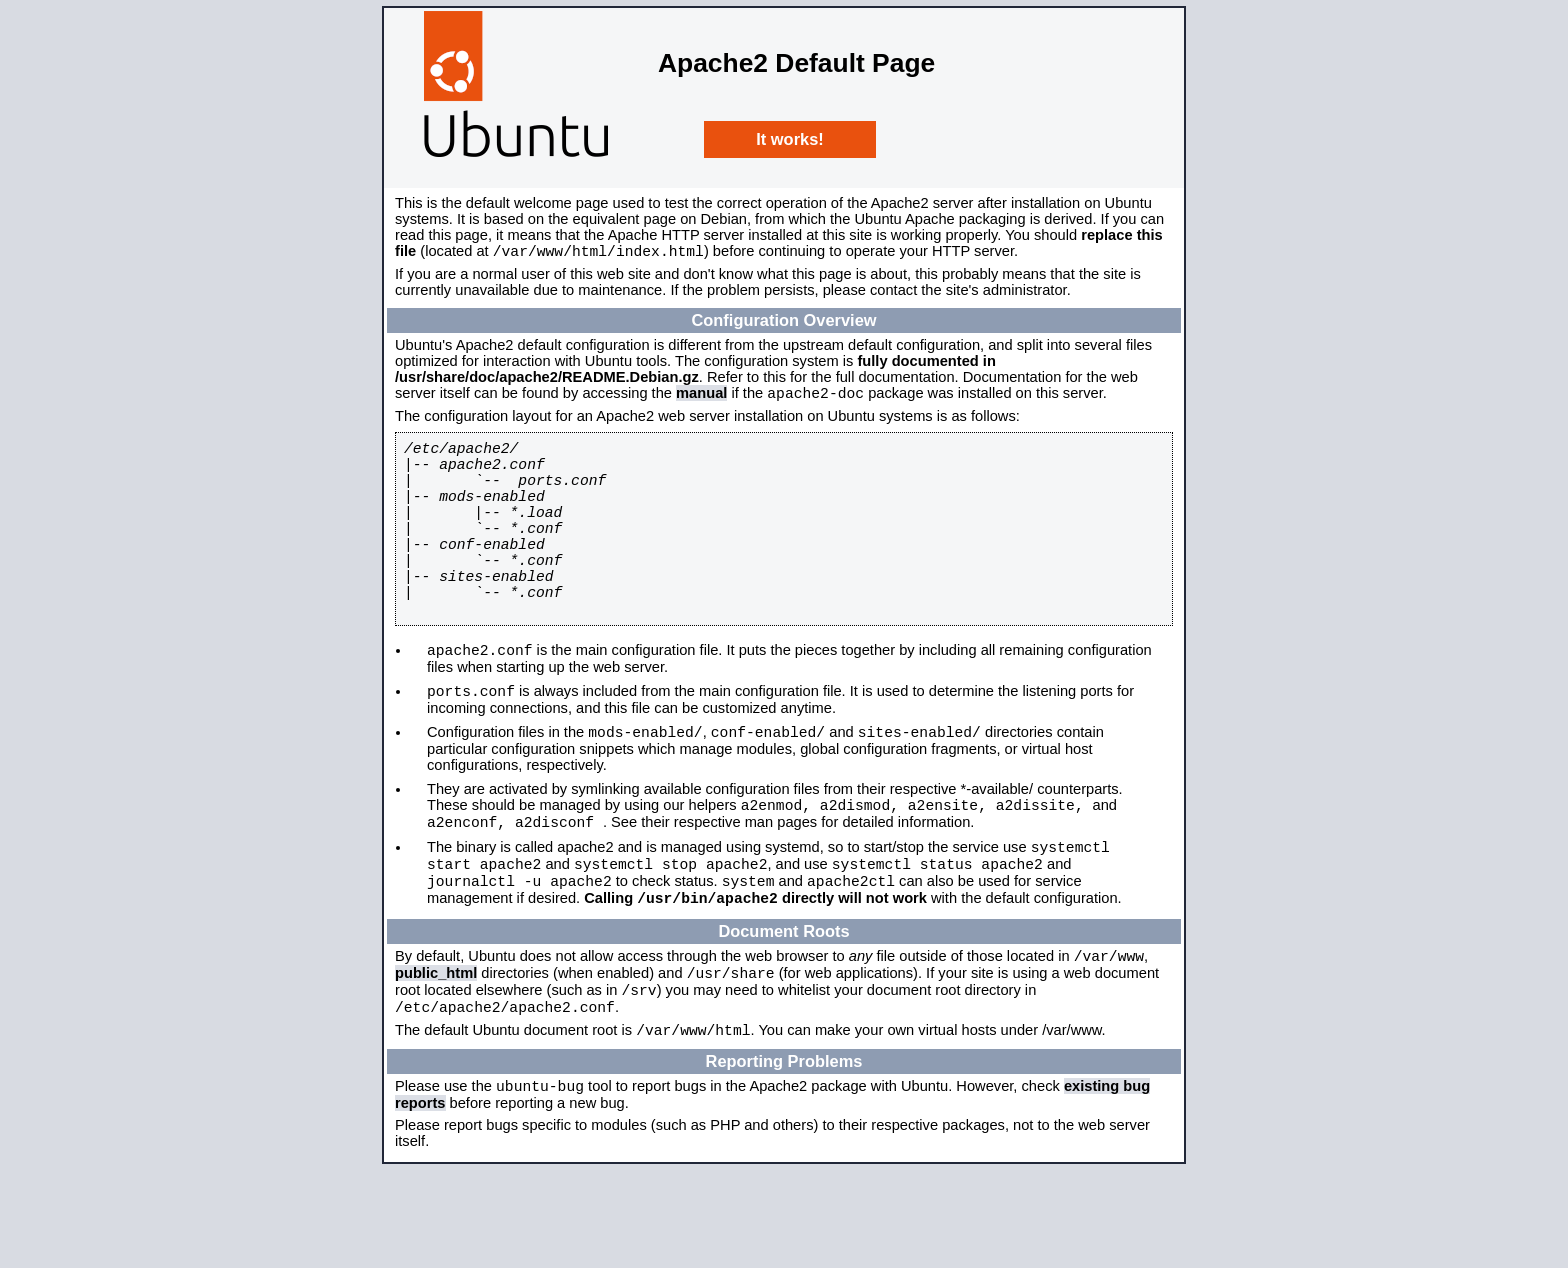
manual (701, 399)
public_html (436, 1056)
